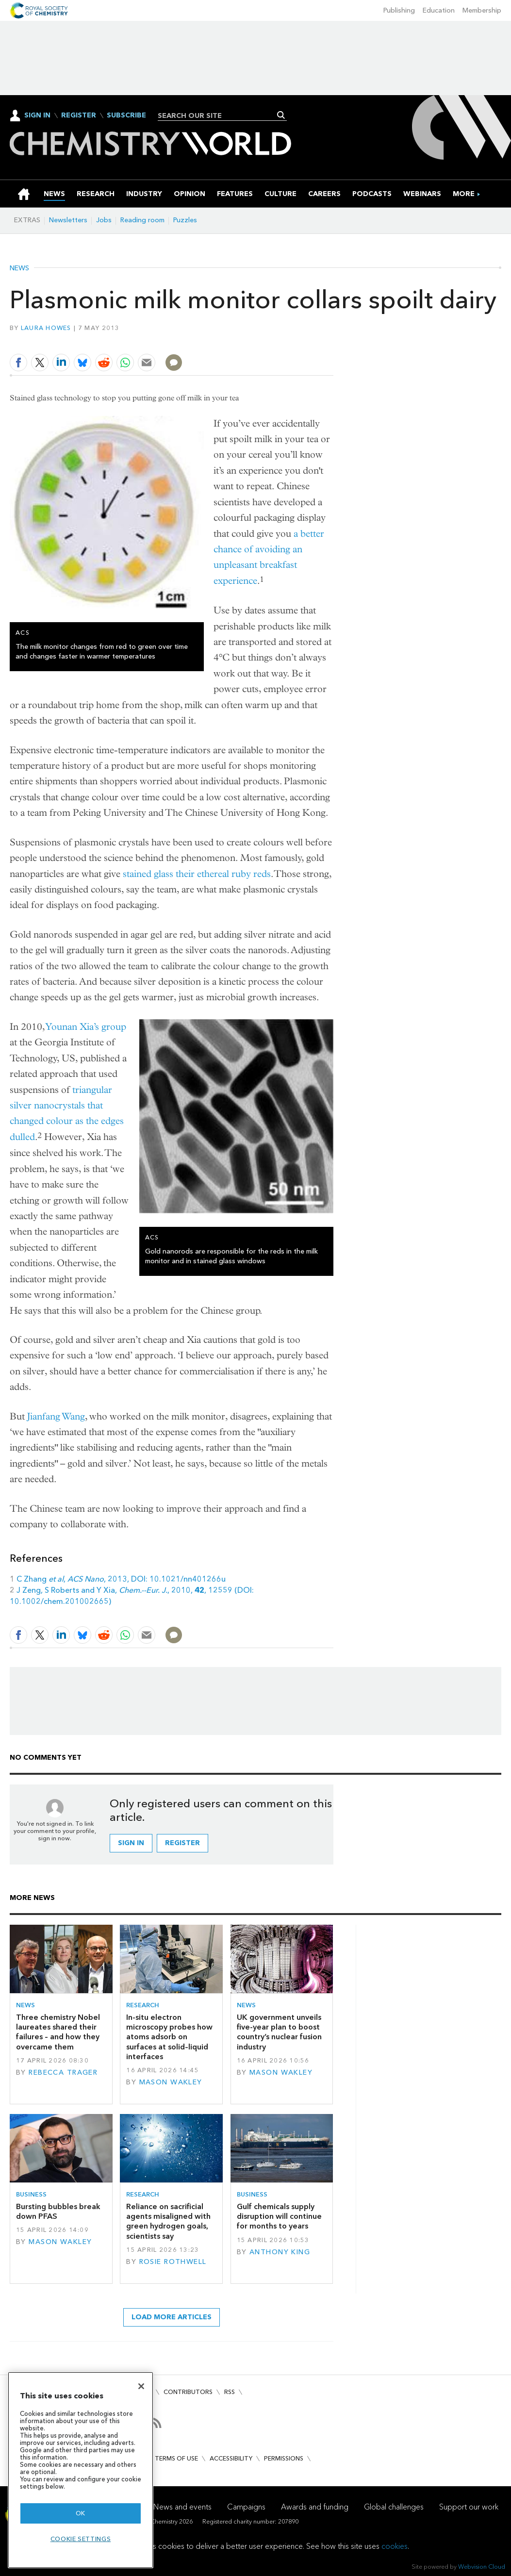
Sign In (37, 115)
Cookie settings (80, 2539)
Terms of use (176, 2458)
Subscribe (126, 115)
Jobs (104, 220)
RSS (229, 2391)
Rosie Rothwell (173, 2262)
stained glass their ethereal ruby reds (197, 873)
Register (78, 115)
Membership (481, 10)
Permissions (283, 2458)
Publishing (399, 10)
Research (142, 2005)
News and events (182, 2506)
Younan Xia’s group (86, 1026)
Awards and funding (314, 2506)
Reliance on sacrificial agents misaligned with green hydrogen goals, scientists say (168, 2221)
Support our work (468, 2506)
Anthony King (279, 2252)
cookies (394, 2546)
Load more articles (172, 2317)
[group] (464, 194)
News (19, 268)
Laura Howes (46, 327)
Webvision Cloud (481, 2566)
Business (31, 2194)
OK (80, 2513)
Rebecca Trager (63, 2072)
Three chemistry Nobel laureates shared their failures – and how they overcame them (58, 2032)
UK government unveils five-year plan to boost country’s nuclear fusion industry (279, 2032)
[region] (80, 2470)
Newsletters (68, 220)
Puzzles (185, 220)
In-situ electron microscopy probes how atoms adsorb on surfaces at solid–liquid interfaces (169, 2037)
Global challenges (394, 2506)
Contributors (188, 2391)
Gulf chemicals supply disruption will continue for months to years (279, 2216)
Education (439, 10)
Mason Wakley (170, 2082)
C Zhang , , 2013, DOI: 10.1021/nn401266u (121, 1579)
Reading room (142, 220)
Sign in (131, 1843)
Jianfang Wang (56, 1416)
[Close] (141, 2386)
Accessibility (231, 2458)
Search (281, 115)
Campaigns (246, 2506)
